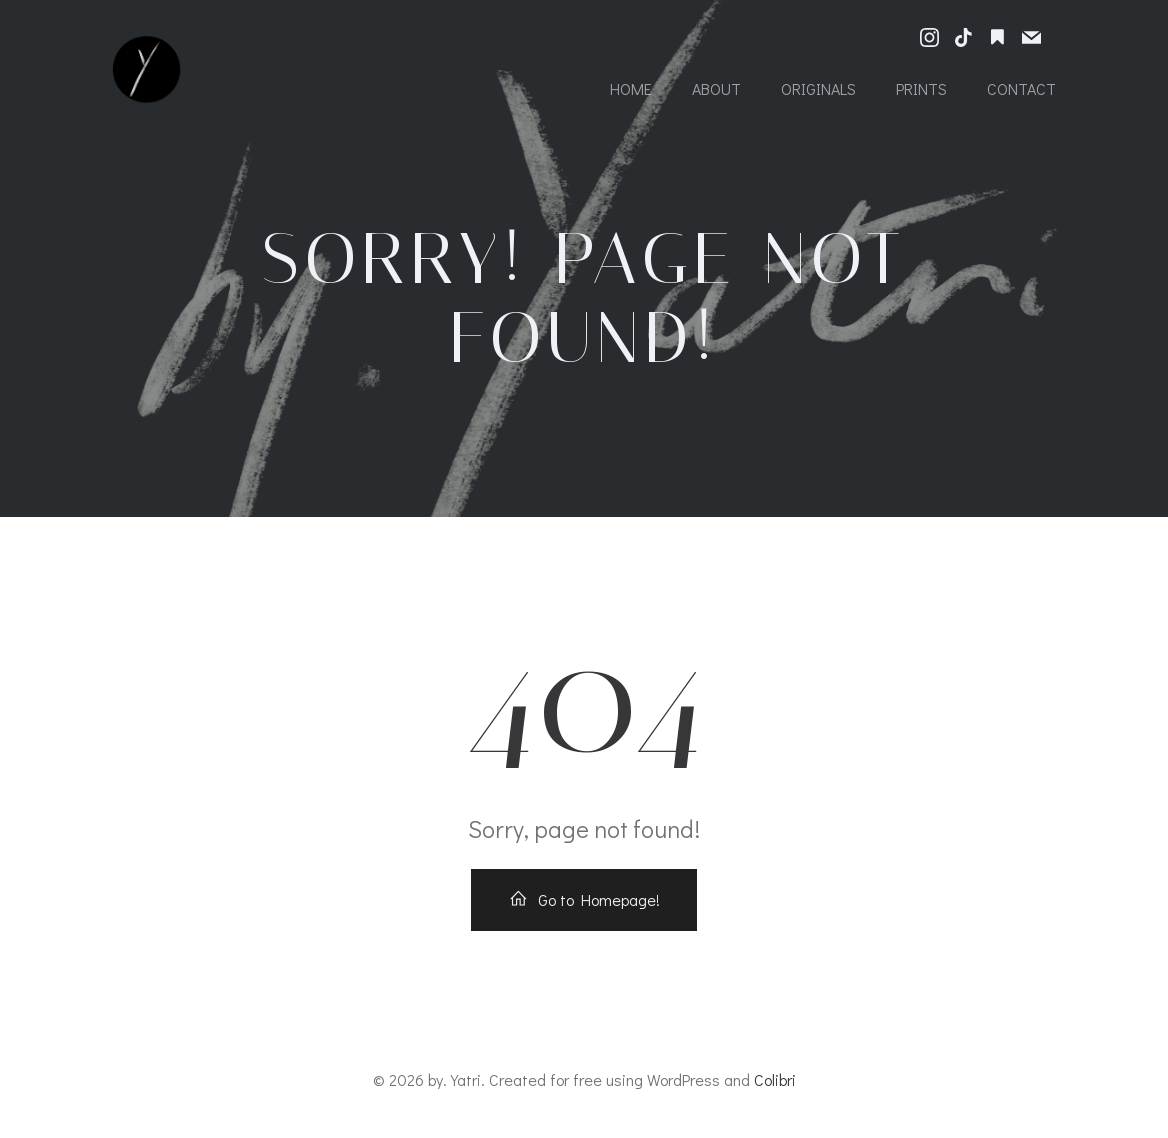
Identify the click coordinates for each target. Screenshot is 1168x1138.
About (716, 88)
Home (631, 88)
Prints (921, 88)
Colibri (775, 1079)
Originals (818, 88)
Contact (1021, 88)
